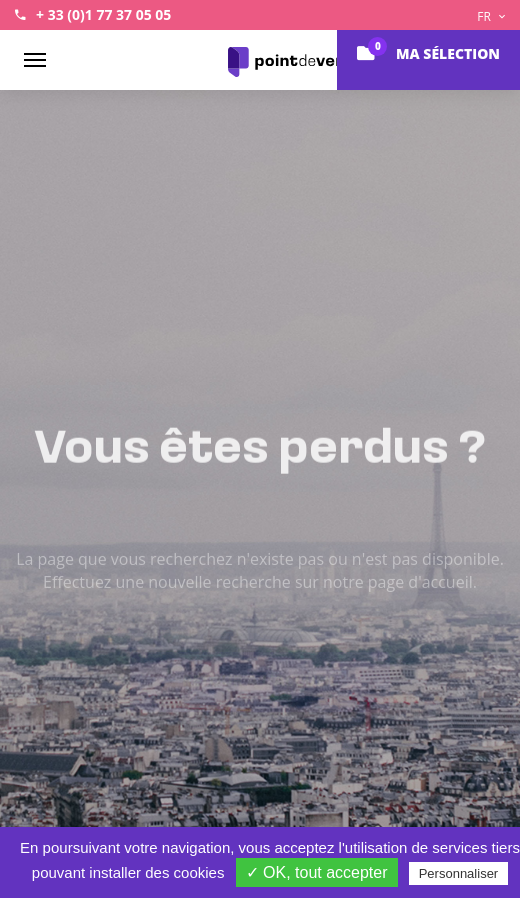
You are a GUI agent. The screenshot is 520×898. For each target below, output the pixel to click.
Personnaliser (459, 873)
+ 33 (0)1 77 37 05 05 (103, 14)
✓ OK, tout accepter (317, 872)
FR (491, 16)
